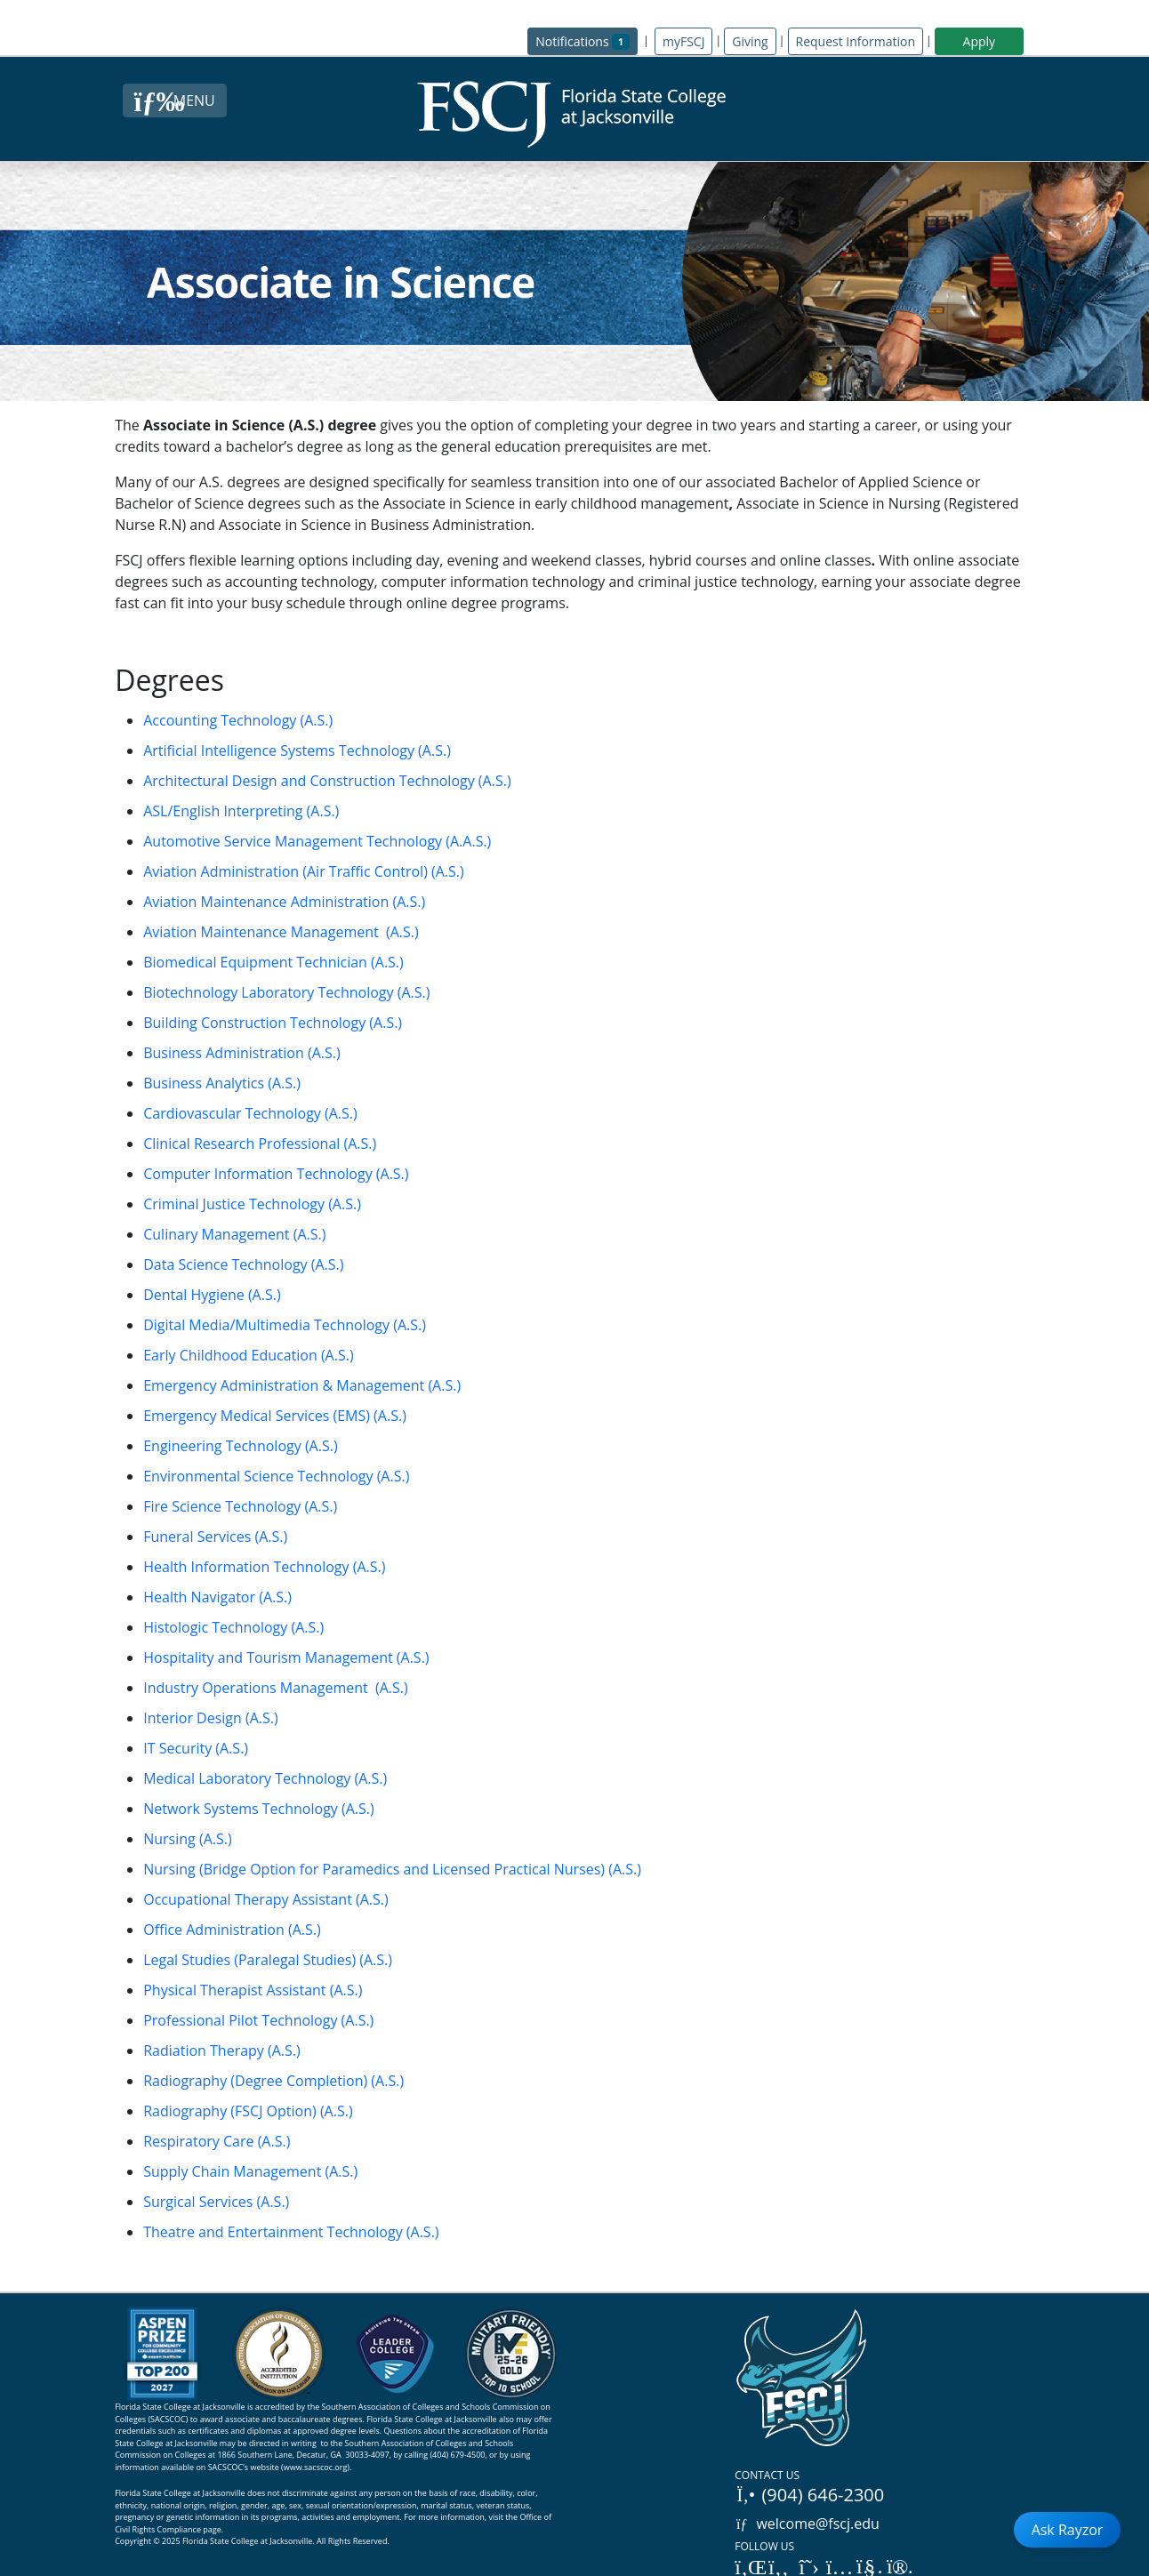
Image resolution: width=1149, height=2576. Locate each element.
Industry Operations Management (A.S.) (275, 1687)
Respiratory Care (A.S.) (216, 2141)
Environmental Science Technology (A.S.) (276, 1476)
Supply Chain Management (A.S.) (250, 2171)
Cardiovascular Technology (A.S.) (250, 1113)
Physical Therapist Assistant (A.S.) (252, 1990)
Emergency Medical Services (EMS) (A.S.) (274, 1415)
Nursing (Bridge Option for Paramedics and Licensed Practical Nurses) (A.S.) (392, 1869)
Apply (979, 41)
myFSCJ (683, 41)
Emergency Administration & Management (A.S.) (302, 1385)
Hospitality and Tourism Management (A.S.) (286, 1657)
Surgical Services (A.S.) (216, 2201)
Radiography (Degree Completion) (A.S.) (273, 2080)
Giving (749, 41)
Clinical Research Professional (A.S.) (259, 1143)
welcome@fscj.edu (807, 2523)
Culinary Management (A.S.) (234, 1234)
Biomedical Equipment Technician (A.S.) (273, 962)
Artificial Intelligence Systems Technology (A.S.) (297, 750)
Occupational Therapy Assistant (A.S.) (266, 1899)
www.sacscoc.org (316, 2467)
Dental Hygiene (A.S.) (211, 1294)
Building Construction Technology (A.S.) (272, 1022)
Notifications (586, 40)
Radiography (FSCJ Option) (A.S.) (247, 2111)
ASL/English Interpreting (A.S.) (241, 811)
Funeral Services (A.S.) (215, 1536)
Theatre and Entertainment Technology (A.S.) (290, 2232)
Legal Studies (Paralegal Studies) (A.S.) (267, 1960)
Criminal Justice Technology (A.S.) (252, 1204)
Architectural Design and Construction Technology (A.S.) (326, 780)
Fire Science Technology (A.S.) (240, 1506)
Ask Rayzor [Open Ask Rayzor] (1068, 2530)
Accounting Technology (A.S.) (238, 720)
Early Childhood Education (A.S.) (248, 1355)
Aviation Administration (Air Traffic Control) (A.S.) (303, 871)
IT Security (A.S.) (195, 1748)
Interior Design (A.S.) (210, 1718)
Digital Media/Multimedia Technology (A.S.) (284, 1325)
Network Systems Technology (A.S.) (258, 1808)
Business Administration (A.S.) (241, 1053)
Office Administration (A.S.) (231, 1929)
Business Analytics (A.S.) (222, 1083)
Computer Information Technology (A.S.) (275, 1174)
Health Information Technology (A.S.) (264, 1567)
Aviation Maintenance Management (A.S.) (281, 932)
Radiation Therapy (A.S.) (222, 2050)
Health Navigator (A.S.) (217, 1597)
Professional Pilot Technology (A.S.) (258, 2020)
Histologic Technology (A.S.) (233, 1627)
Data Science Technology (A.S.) (243, 1264)
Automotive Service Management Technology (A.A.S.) (317, 841)
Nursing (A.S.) (187, 1839)
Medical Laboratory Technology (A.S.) (265, 1778)
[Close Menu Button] (175, 100)
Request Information (855, 41)
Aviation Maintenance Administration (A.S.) (284, 901)
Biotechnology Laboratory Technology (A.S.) (286, 992)
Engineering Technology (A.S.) (240, 1446)
